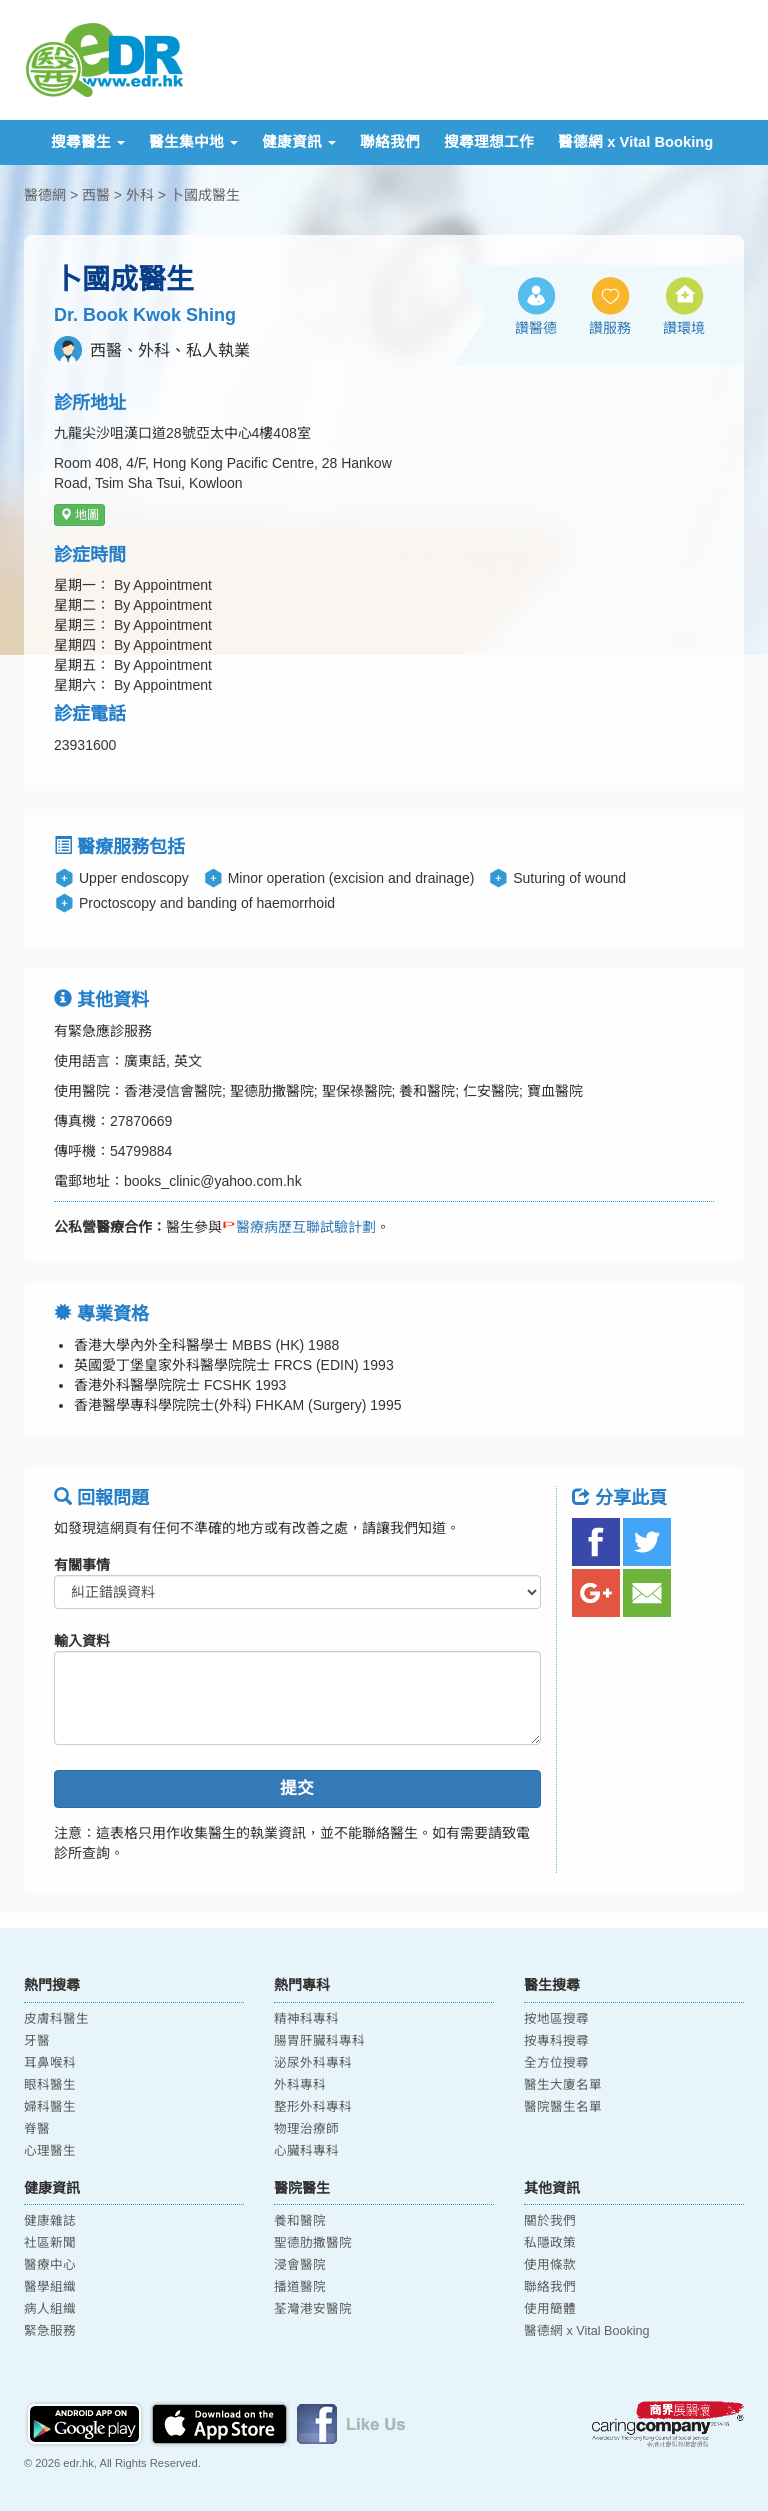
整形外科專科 (313, 2107)
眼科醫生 (50, 2085)
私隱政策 (550, 2243)
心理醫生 (50, 2151)
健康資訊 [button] (299, 142)
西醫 (96, 195)
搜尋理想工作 (489, 142)
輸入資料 (82, 1641)
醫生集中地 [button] (193, 142)
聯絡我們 (390, 142)
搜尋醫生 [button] (88, 142)
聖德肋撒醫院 (313, 2243)
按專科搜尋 (556, 2041)
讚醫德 (536, 328)
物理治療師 (306, 2129)
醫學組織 (50, 2287)
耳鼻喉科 (50, 2063)
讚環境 (684, 328)
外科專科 (300, 2085)
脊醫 (37, 2129)
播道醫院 (300, 2287)
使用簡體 (550, 2309)
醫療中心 (50, 2265)
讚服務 (610, 328)
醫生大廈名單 (563, 2085)
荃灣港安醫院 (313, 2309)
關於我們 (550, 2221)
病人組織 (50, 2309)
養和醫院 (300, 2221)
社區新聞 (50, 2243)
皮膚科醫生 (56, 2019)
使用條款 (550, 2265)
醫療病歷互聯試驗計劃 (299, 1227)
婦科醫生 (50, 2107)
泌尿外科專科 (313, 2063)
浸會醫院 (300, 2265)
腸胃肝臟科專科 (319, 2041)
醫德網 (45, 195)
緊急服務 (50, 2331)
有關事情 (82, 1565)
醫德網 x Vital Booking (635, 142)
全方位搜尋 (556, 2063)
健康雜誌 (50, 2221)
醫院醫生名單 (563, 2107)
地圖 (79, 515)
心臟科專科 (306, 2151)
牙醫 (37, 2041)
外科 (140, 195)
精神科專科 (306, 2019)
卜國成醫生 (205, 195)
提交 (297, 1788)
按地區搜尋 (556, 2019)
